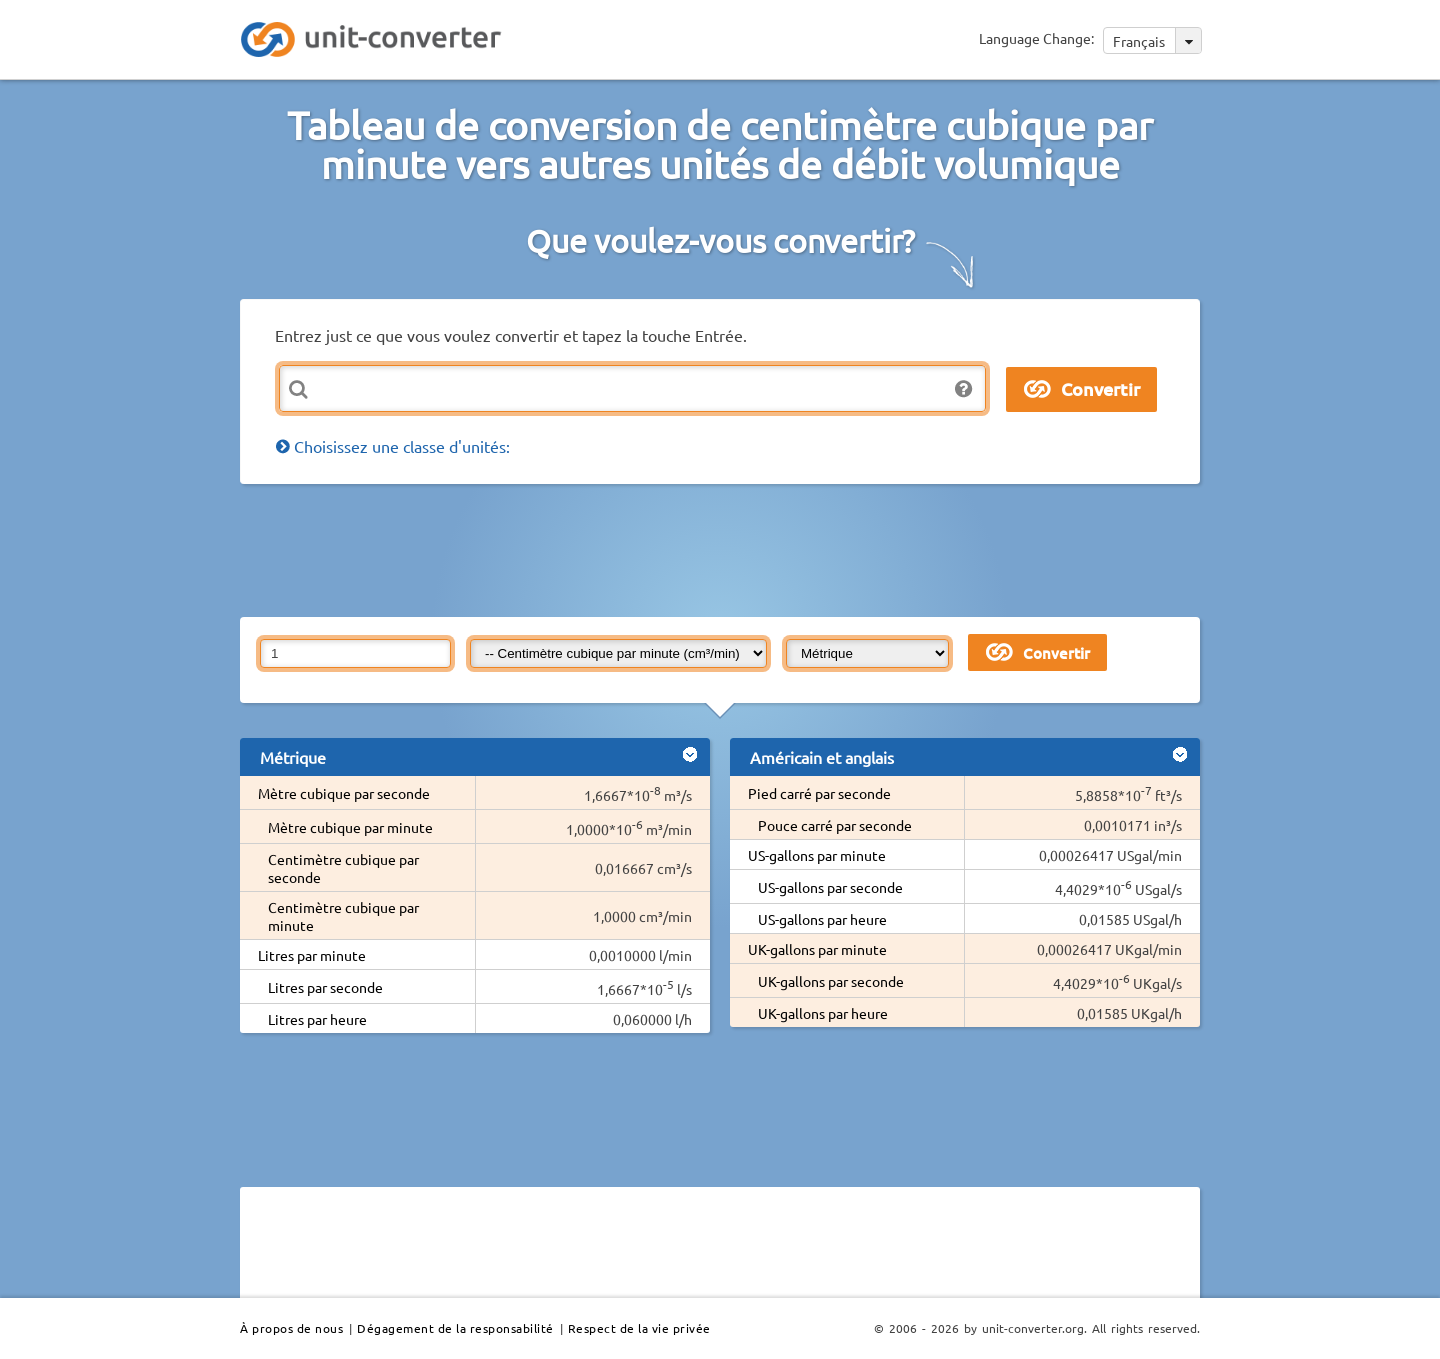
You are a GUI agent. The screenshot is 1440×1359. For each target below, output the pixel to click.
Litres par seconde (325, 987)
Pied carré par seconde (819, 793)
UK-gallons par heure (823, 1013)
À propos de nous (291, 1328)
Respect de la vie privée (639, 1328)
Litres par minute (312, 955)
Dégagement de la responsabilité (455, 1328)
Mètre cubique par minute (350, 827)
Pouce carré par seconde (835, 825)
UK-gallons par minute (817, 949)
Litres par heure (317, 1019)
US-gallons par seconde (830, 887)
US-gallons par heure (822, 919)
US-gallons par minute (817, 855)
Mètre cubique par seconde (344, 793)
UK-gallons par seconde (831, 981)
